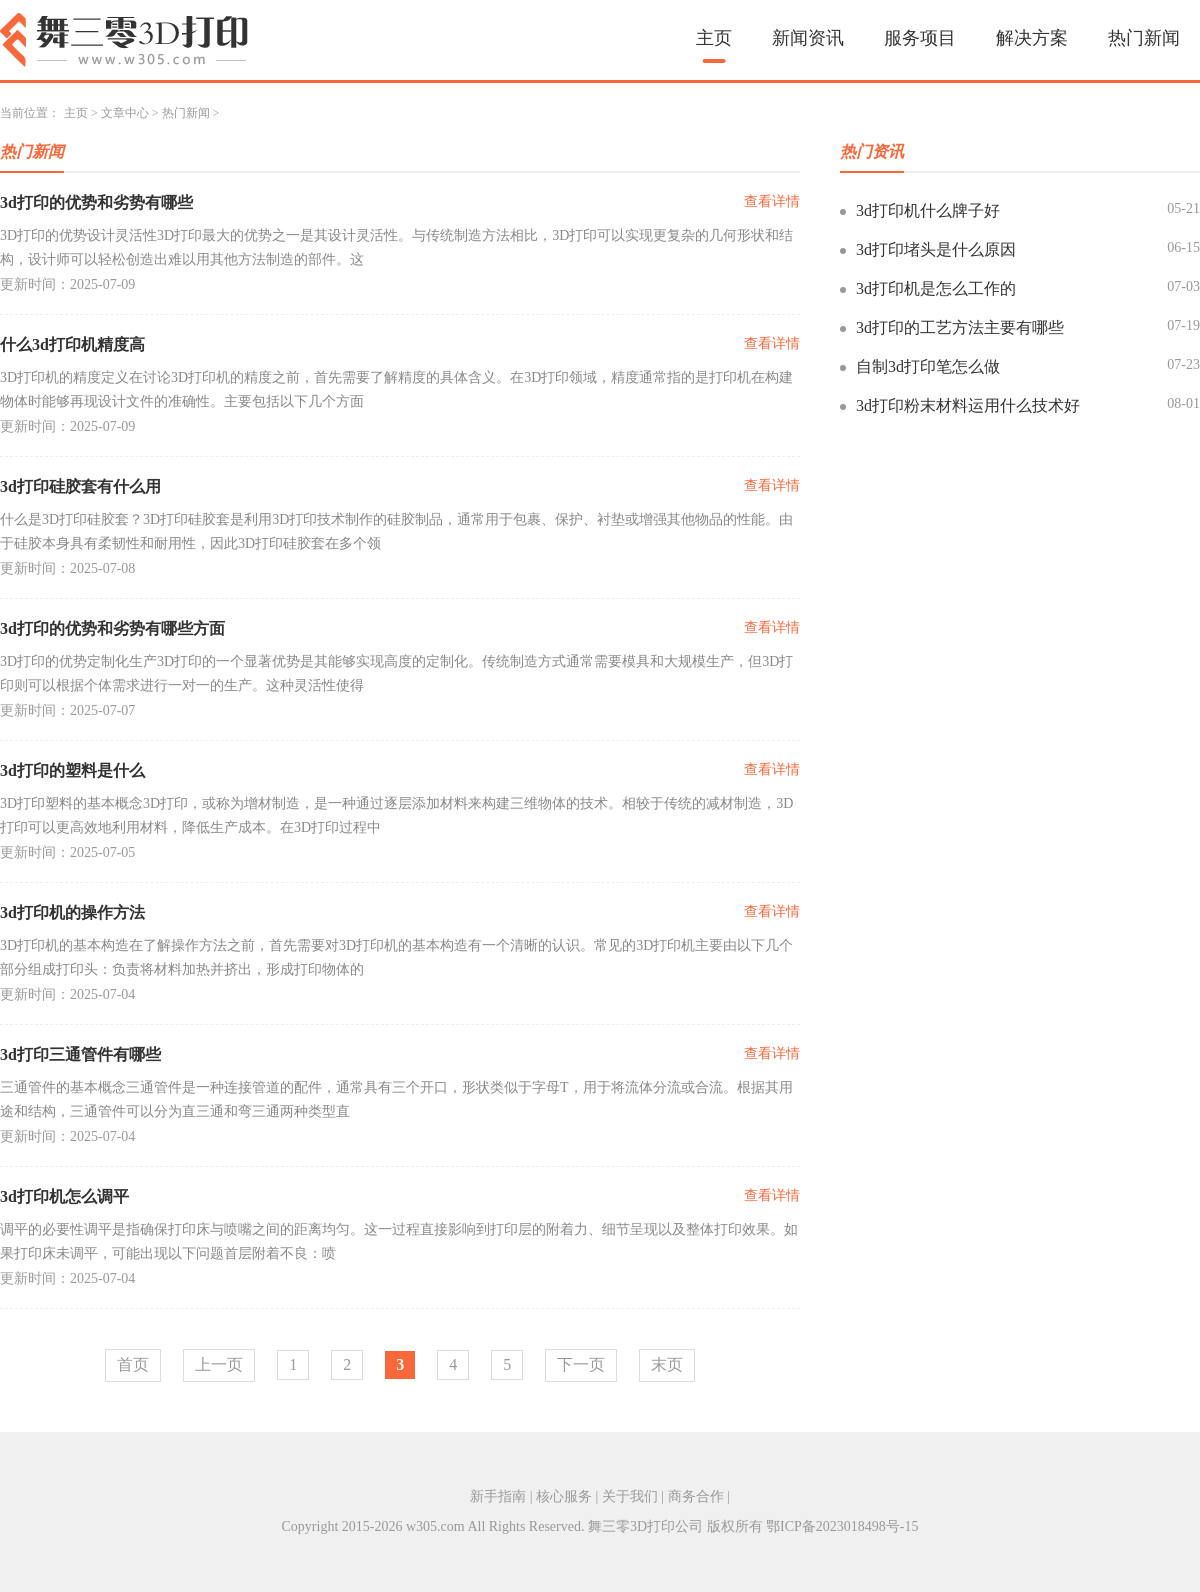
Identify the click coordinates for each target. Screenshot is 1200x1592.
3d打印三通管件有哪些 (80, 1054)
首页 (133, 1364)
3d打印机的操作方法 (72, 912)
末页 (667, 1364)
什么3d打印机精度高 (72, 344)
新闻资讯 (808, 38)
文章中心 (125, 113)
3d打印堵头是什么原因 (936, 249)
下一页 (581, 1364)
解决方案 (1032, 38)
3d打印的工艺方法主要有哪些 (960, 327)
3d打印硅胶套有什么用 (80, 486)
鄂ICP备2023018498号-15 (842, 1526)
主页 (714, 38)
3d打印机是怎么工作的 (936, 288)
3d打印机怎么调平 (64, 1196)
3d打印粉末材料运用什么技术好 (968, 405)
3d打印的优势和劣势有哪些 (96, 202)
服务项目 (920, 38)
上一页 (219, 1364)
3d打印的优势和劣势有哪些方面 (112, 628)
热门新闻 (1144, 38)
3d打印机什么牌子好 (928, 210)
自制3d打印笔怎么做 (928, 366)
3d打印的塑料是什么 (72, 770)
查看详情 (772, 201)
